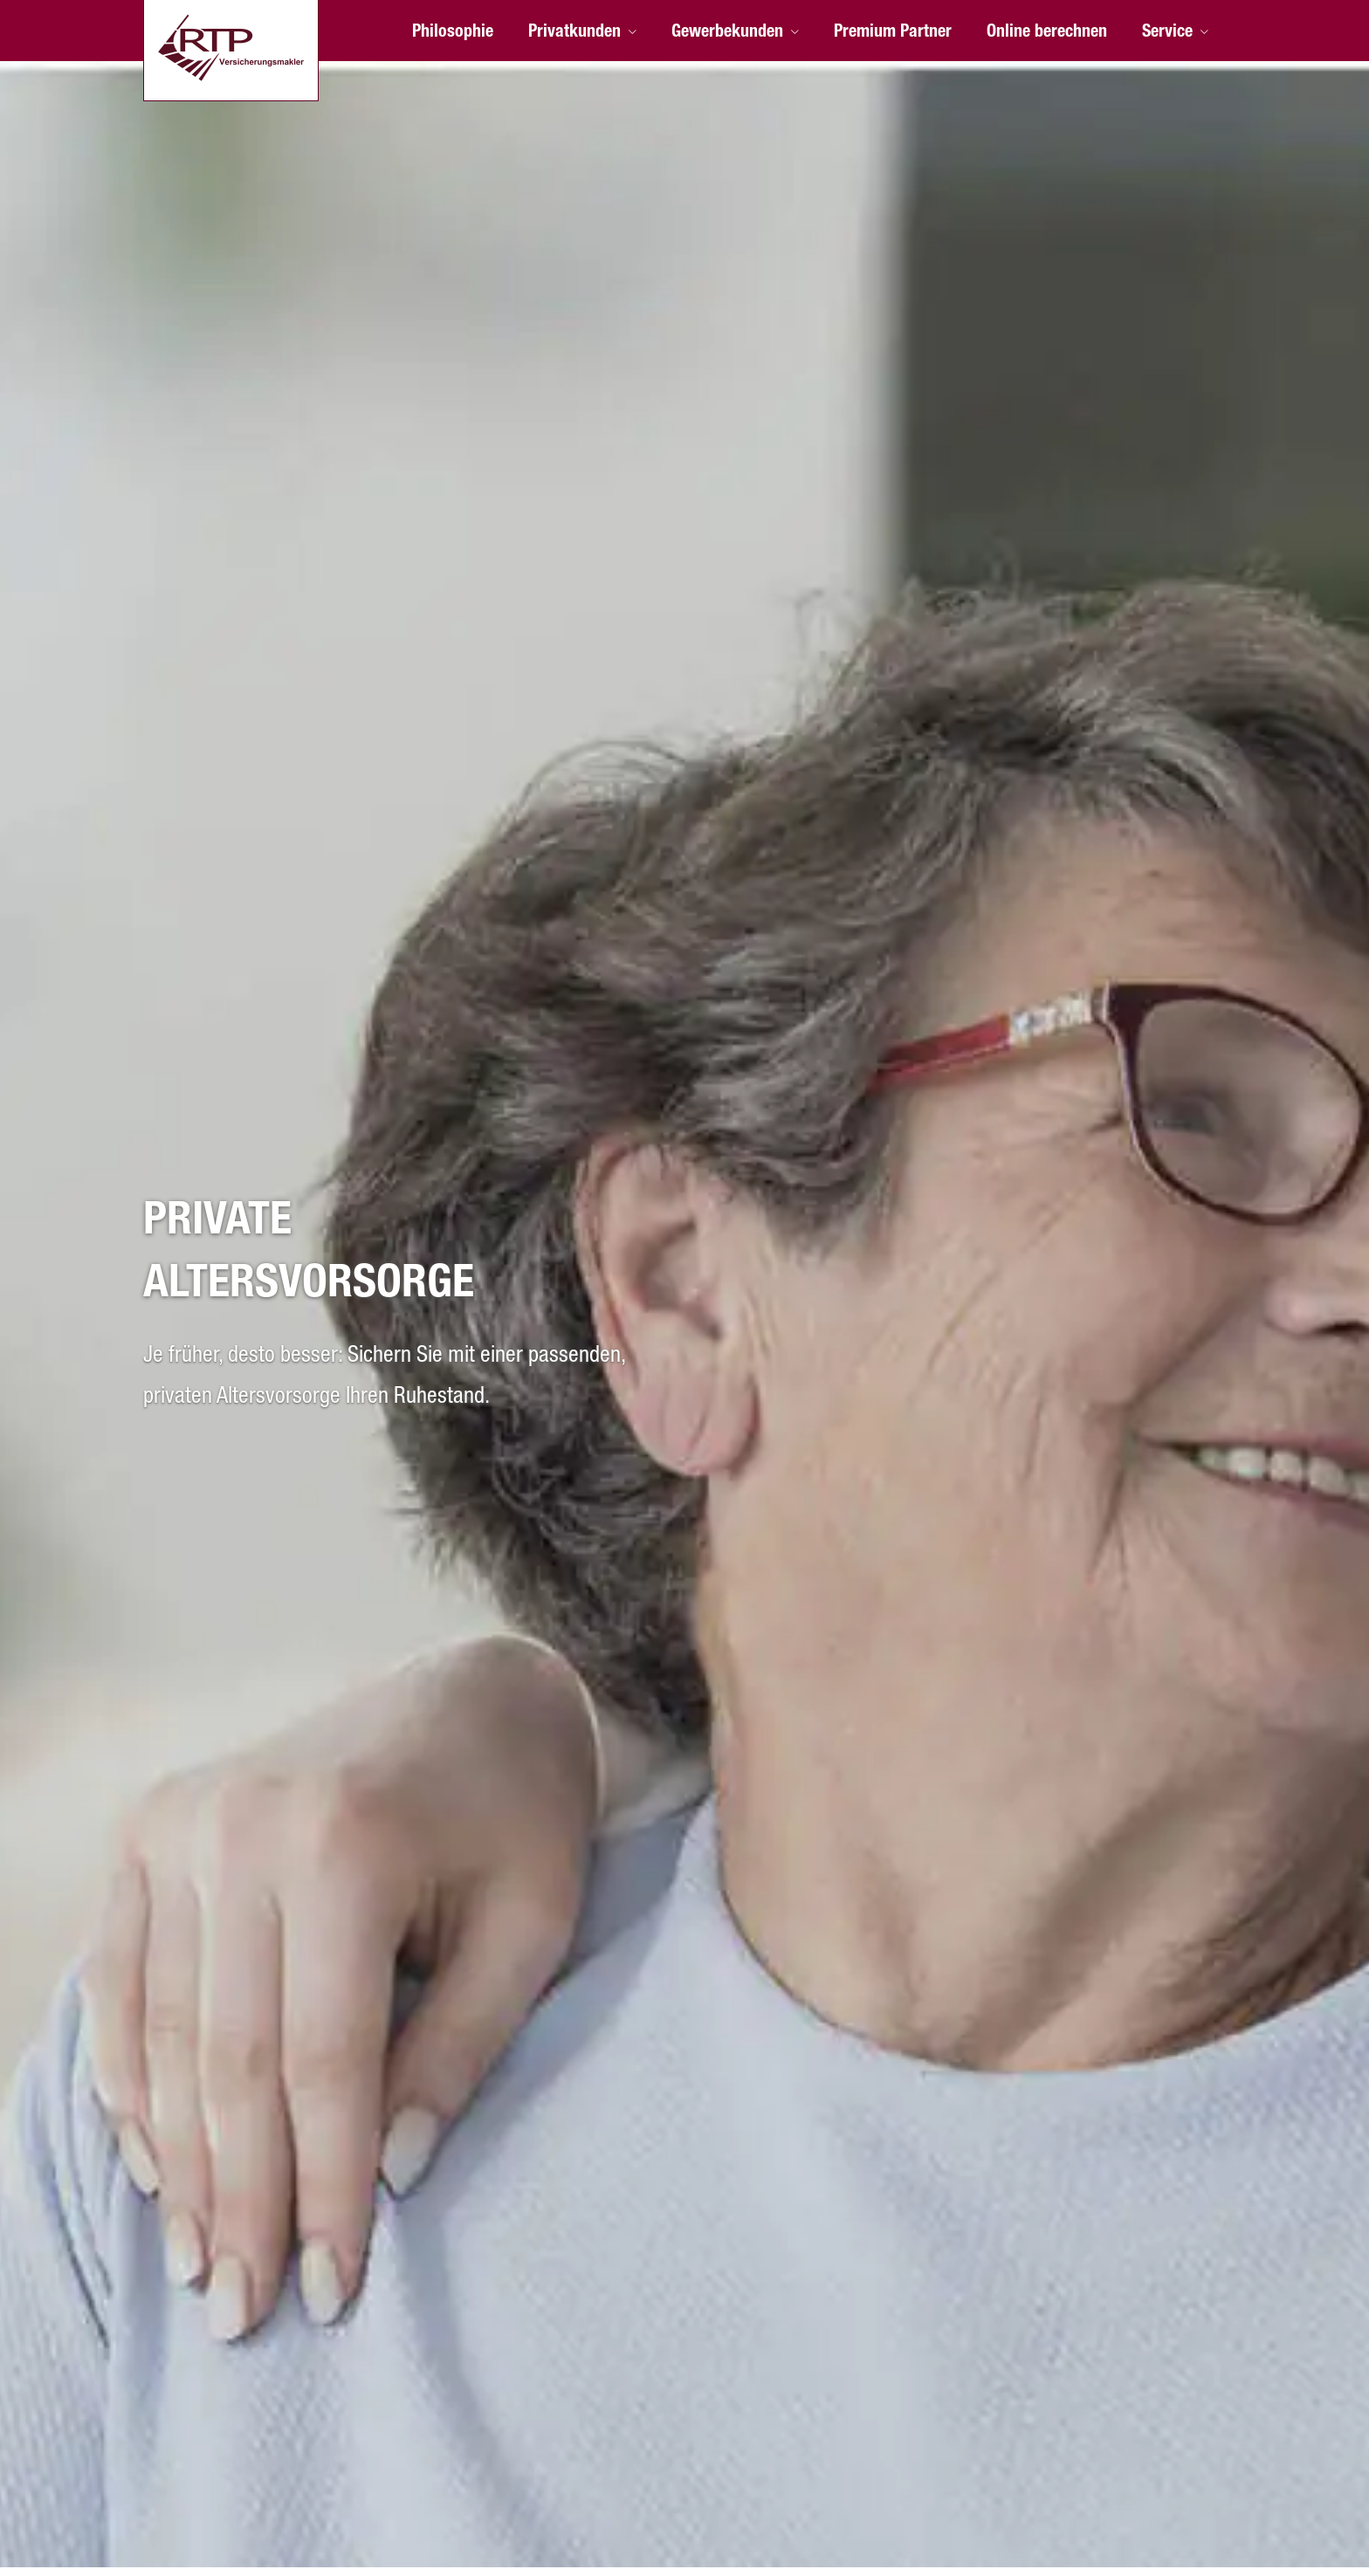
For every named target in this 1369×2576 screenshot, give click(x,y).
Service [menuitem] (1167, 33)
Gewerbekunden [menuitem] (727, 33)
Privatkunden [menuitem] (574, 33)
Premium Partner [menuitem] (893, 33)
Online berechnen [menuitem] (1047, 33)
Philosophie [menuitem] (452, 33)
